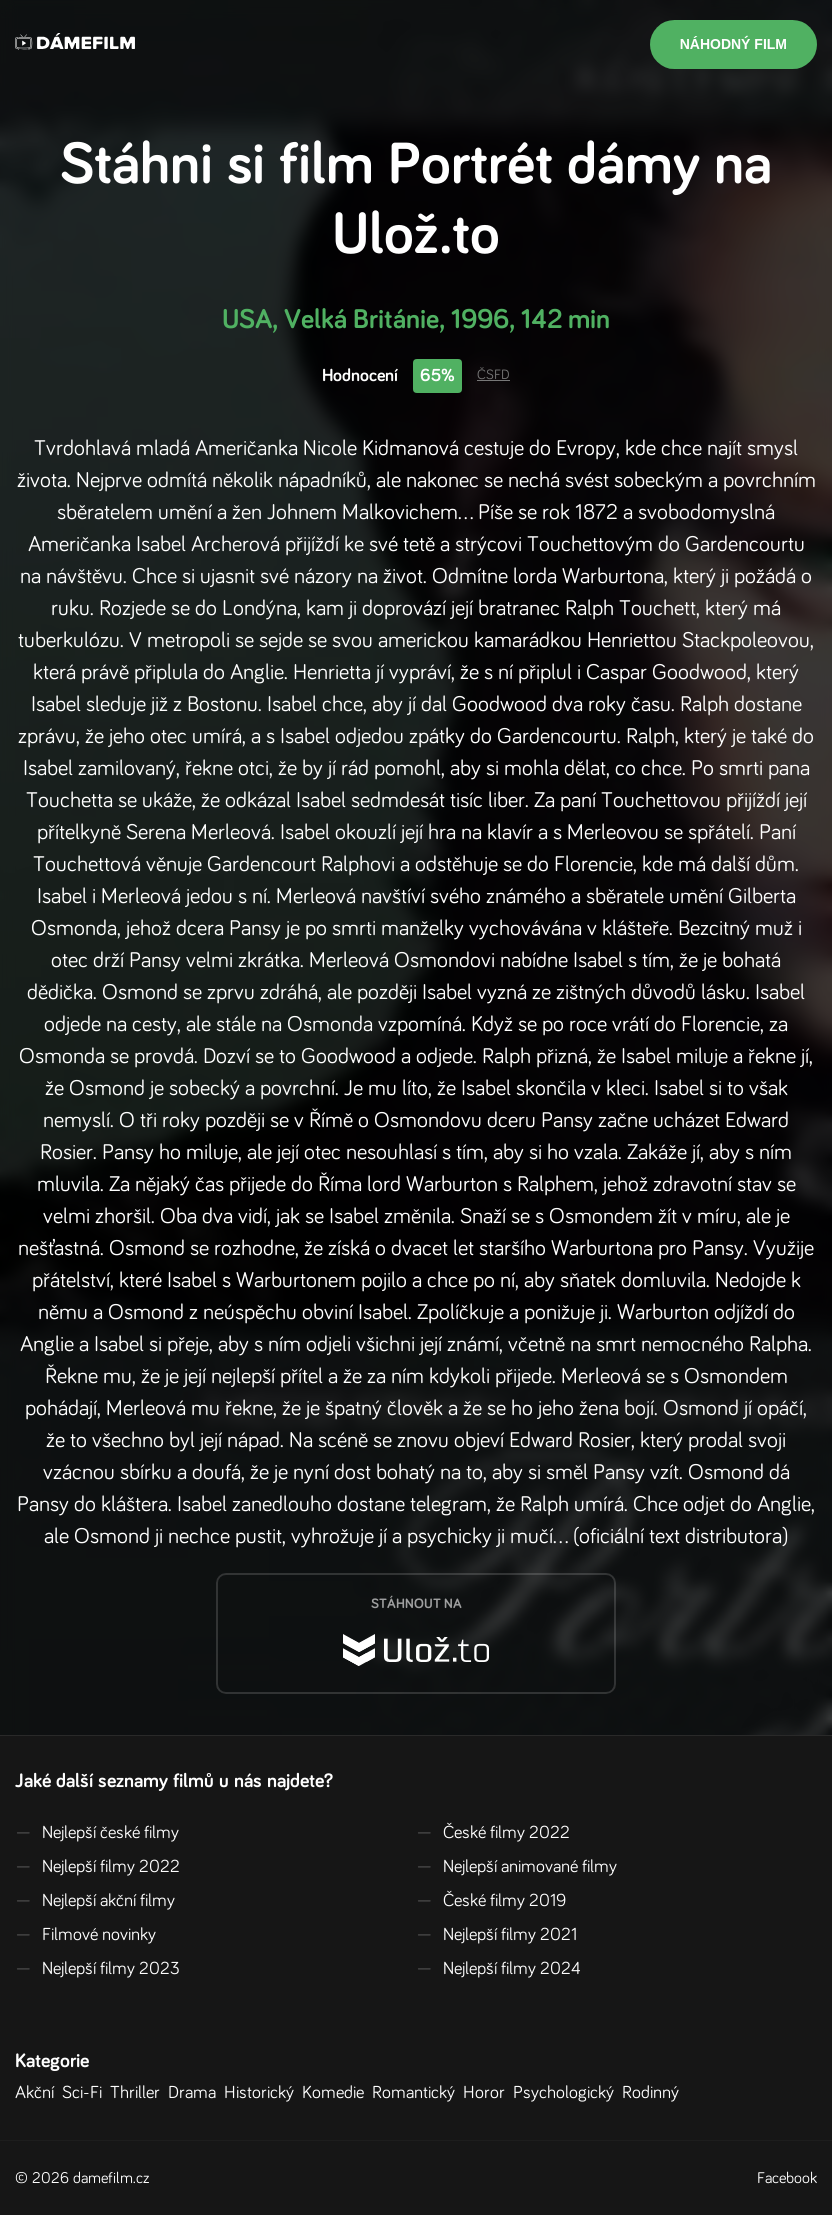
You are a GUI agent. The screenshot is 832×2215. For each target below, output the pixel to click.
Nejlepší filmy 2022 (97, 1867)
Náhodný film (733, 44)
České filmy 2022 (493, 1833)
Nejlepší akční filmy (95, 1901)
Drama (196, 2093)
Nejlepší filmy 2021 (496, 1935)
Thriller (139, 2093)
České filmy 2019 (491, 1901)
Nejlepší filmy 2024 (498, 1969)
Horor (488, 2093)
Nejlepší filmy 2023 (97, 1969)
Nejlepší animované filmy (516, 1867)
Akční (38, 2093)
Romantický (417, 2093)
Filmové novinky (85, 1935)
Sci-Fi (86, 2093)
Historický (263, 2093)
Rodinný (654, 2093)
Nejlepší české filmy (97, 1833)
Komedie (337, 2093)
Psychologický (567, 2093)
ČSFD (493, 375)
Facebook (787, 2178)
